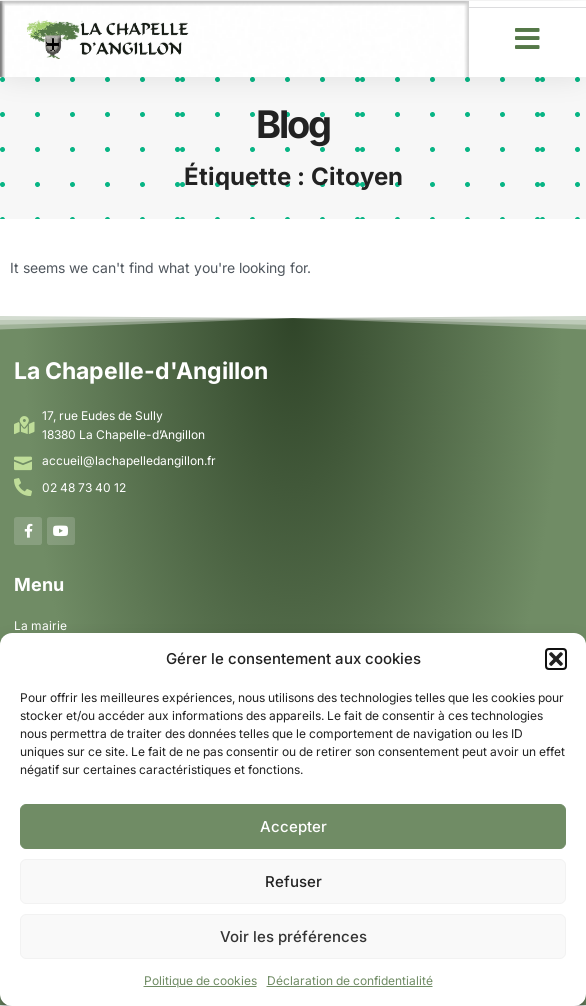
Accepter (293, 826)
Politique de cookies (200, 980)
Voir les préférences (293, 936)
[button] (556, 659)
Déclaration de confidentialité (350, 980)
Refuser (293, 881)
